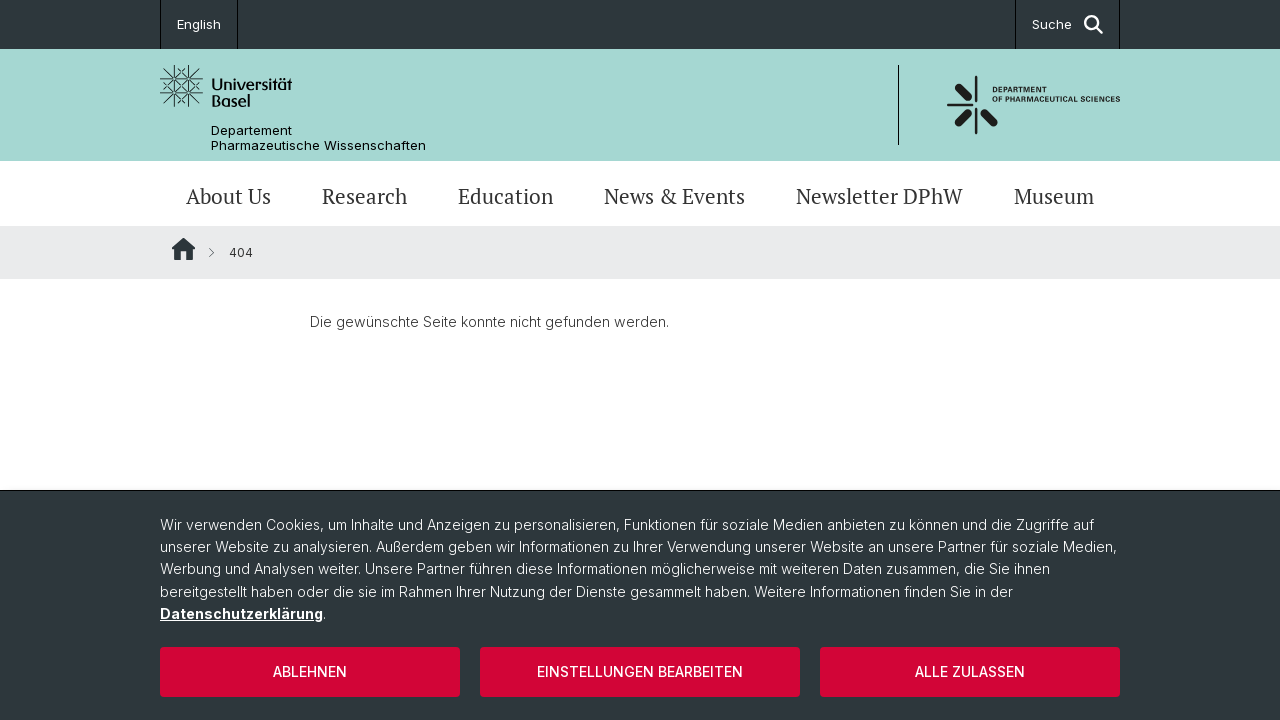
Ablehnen (310, 671)
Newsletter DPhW (879, 196)
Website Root (183, 249)
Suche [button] (1067, 24)
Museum (1054, 196)
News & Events (674, 196)
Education (505, 196)
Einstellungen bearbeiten (640, 671)
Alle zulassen (970, 671)
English (199, 24)
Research (364, 196)
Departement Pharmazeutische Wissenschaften (318, 138)
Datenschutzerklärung (241, 613)
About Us (228, 196)
